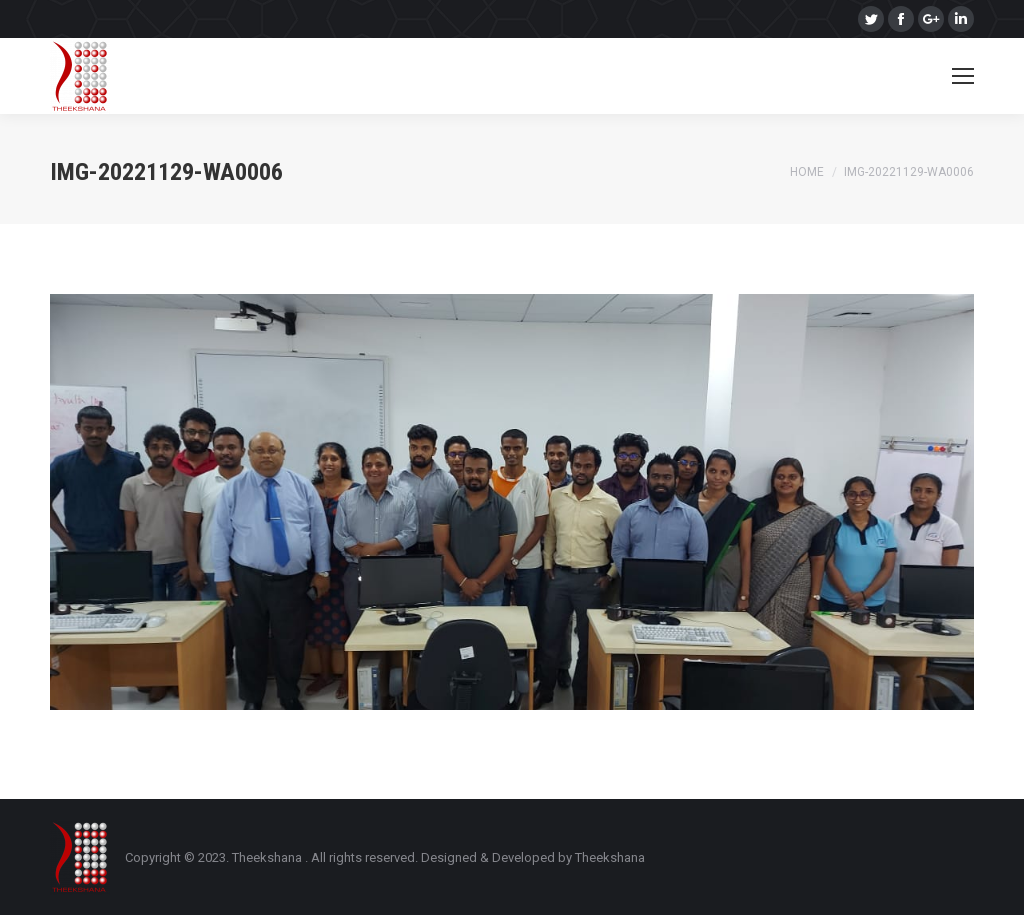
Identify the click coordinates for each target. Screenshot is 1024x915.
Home (807, 172)
